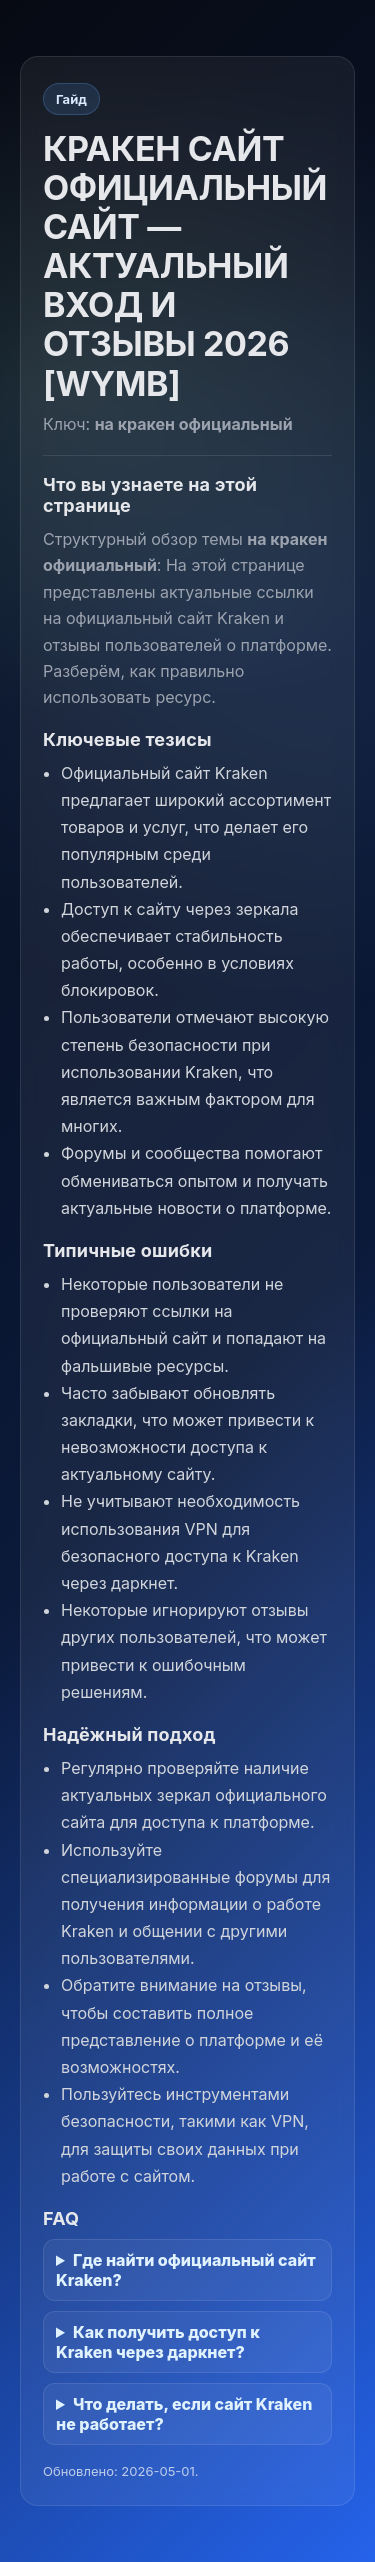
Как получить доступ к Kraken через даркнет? (158, 2342)
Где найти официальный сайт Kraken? (186, 2270)
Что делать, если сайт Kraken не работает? (184, 2414)
